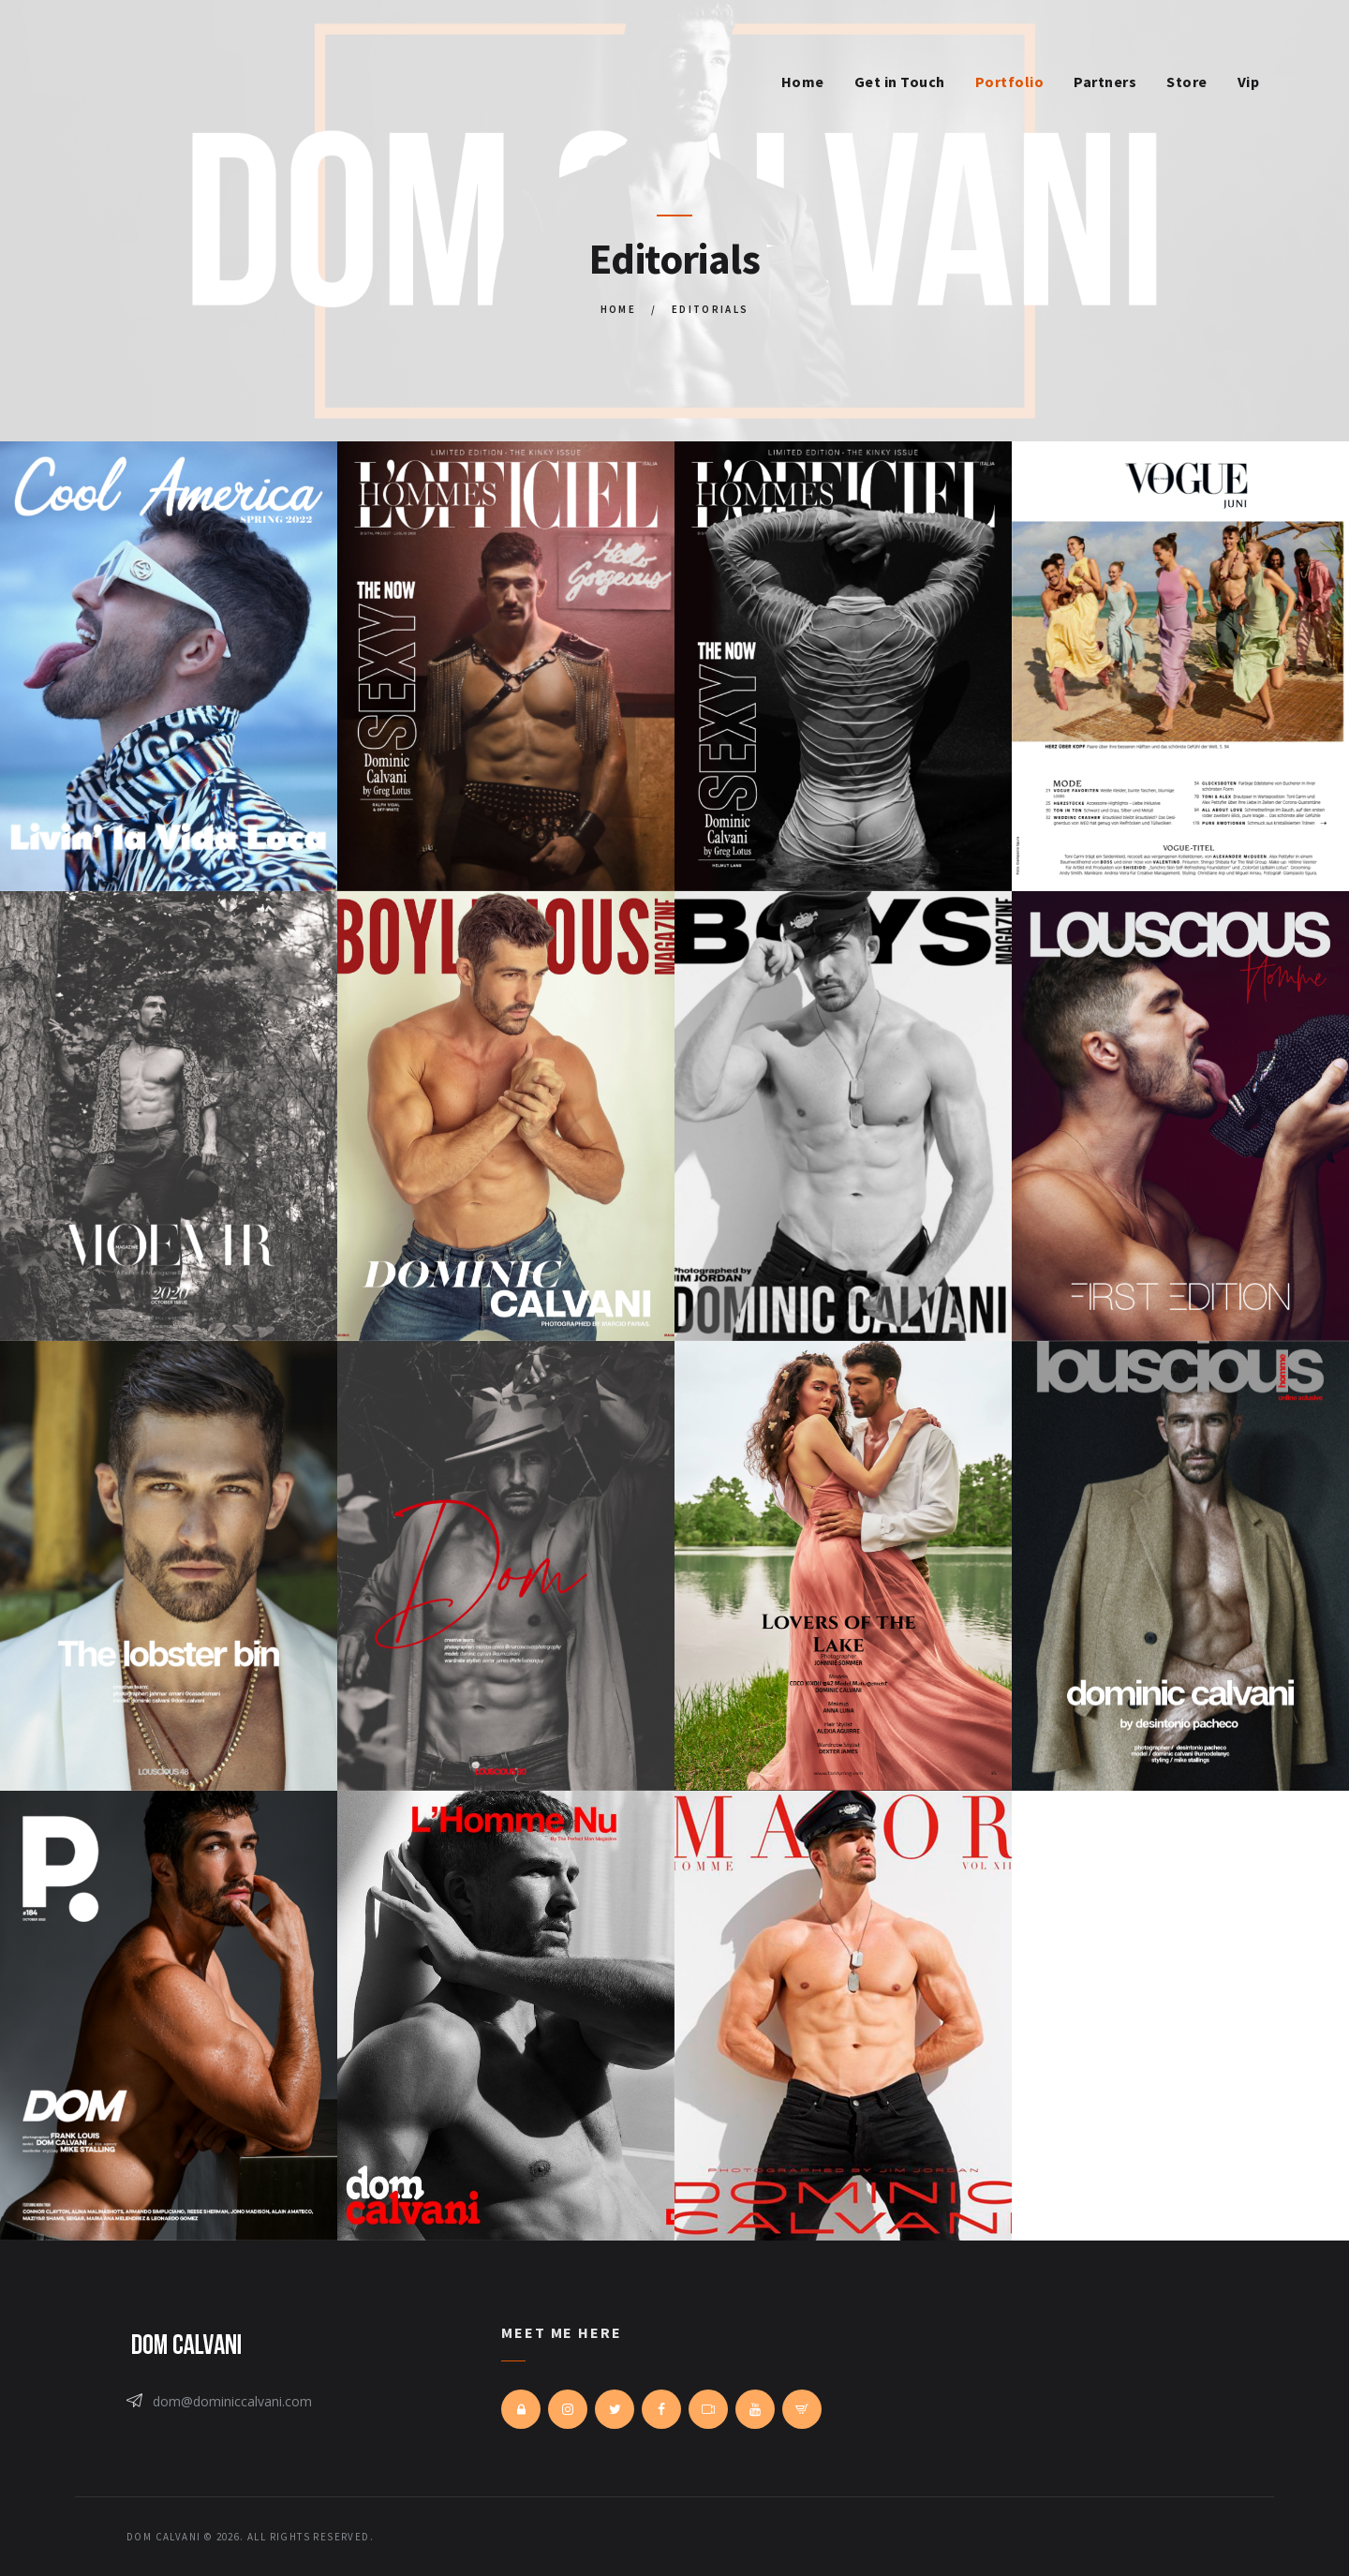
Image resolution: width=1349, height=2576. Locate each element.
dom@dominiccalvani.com (232, 2401)
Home (618, 309)
